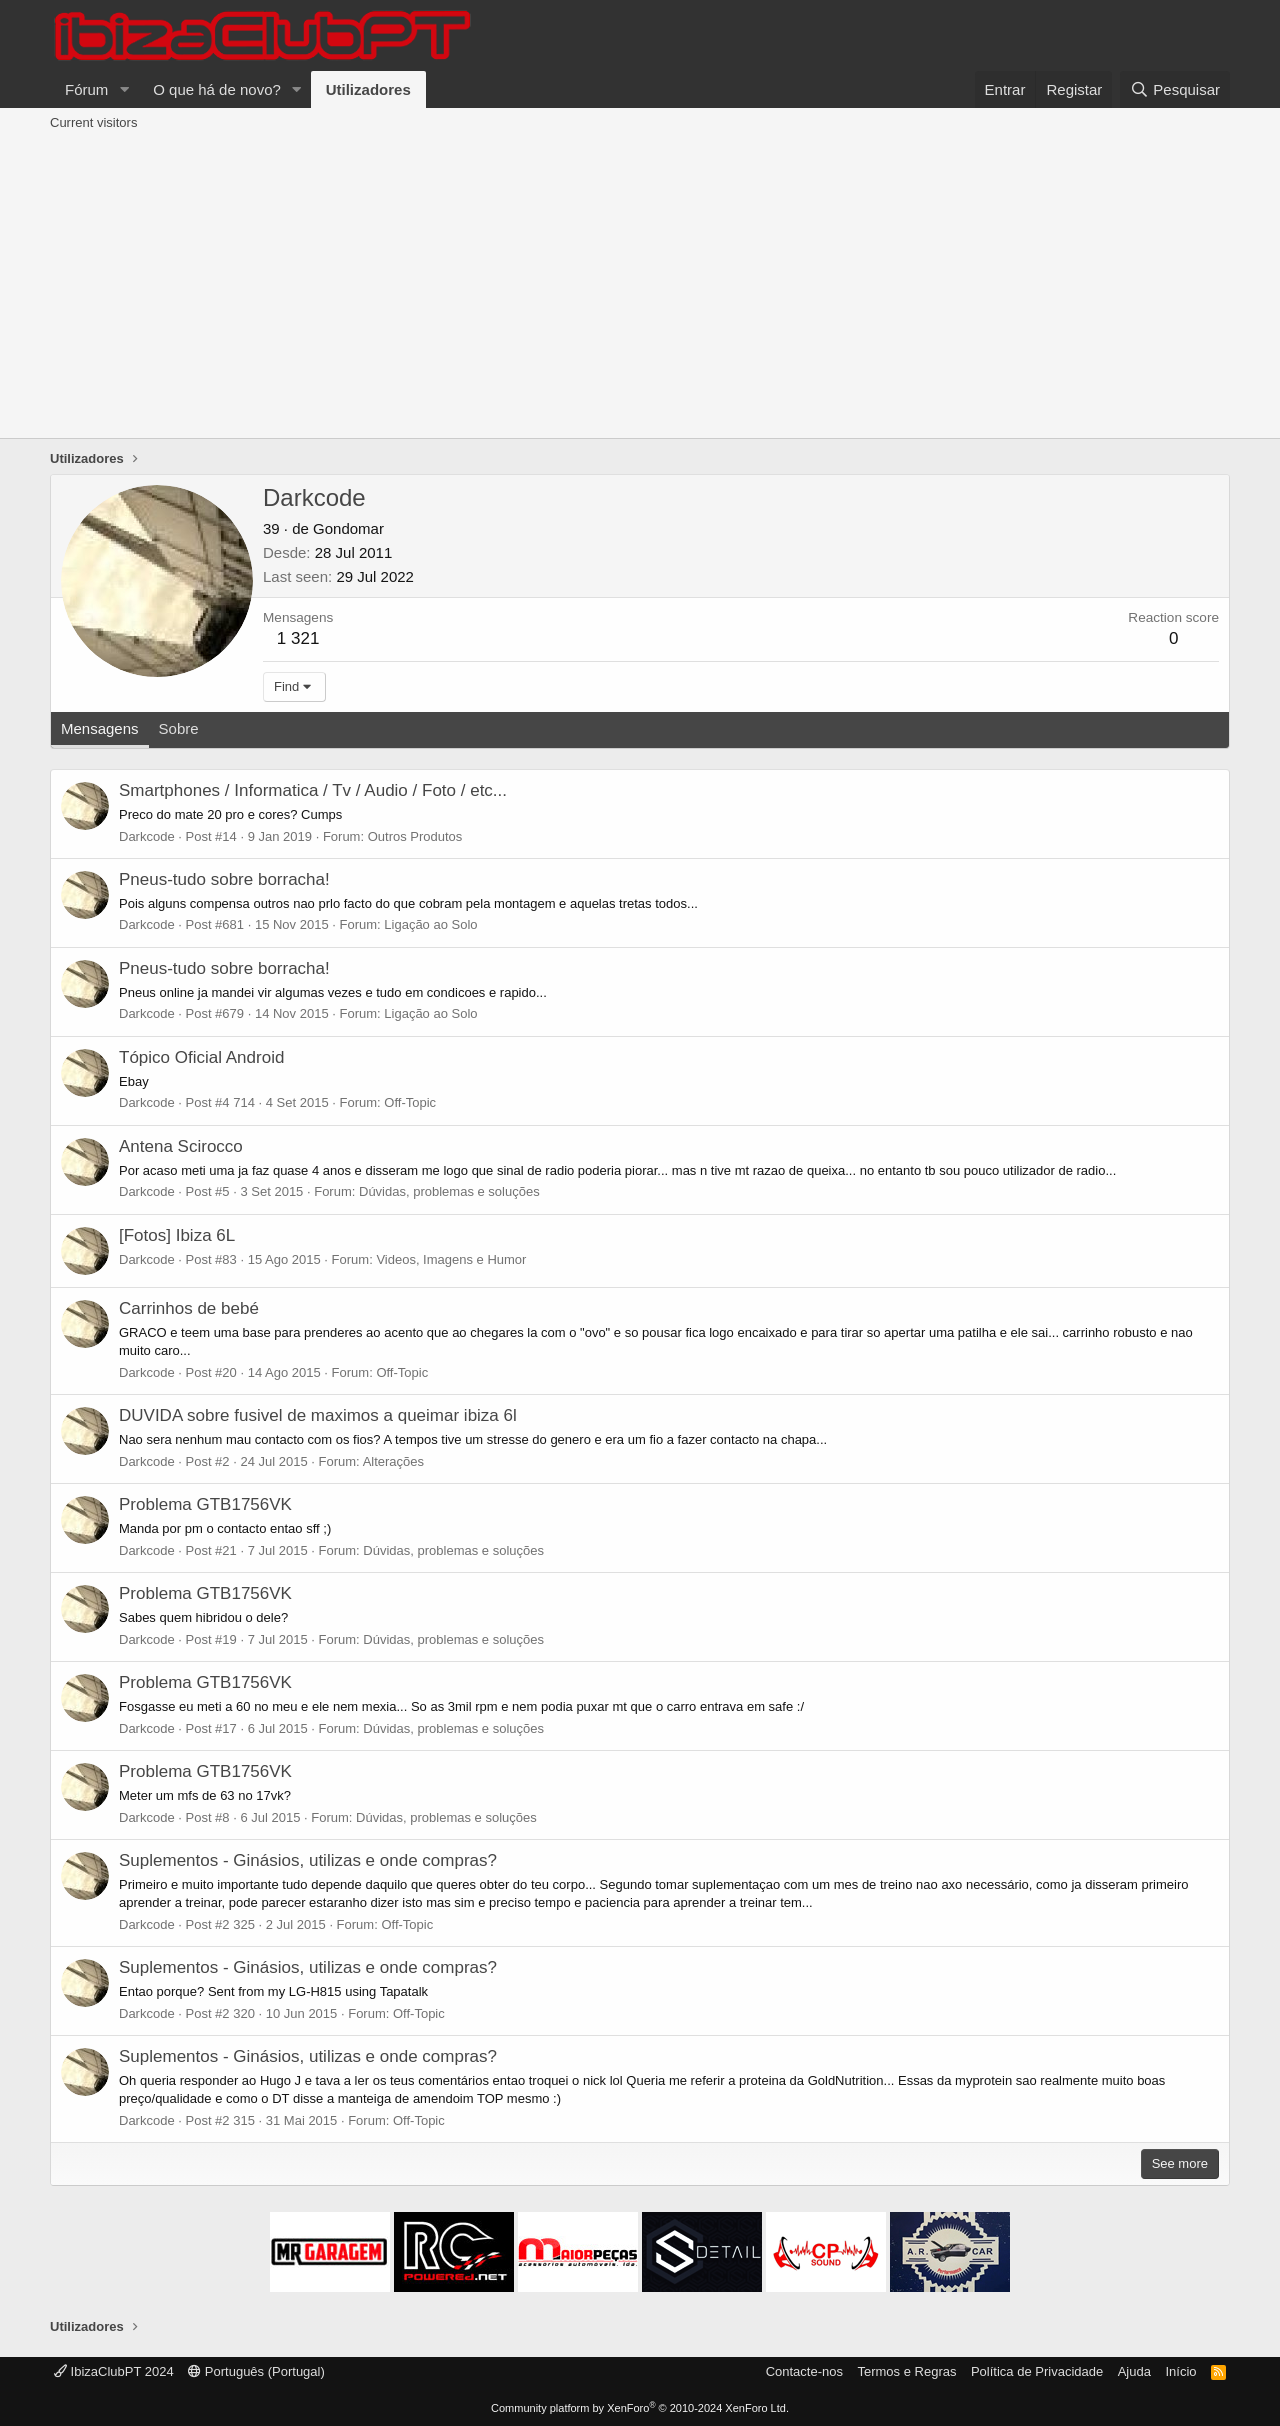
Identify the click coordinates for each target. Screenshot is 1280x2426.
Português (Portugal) (256, 2371)
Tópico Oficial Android (201, 1057)
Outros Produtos (415, 836)
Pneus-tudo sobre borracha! (224, 879)
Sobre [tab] (179, 728)
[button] (124, 89)
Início (1180, 2371)
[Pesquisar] (1175, 89)
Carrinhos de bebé (189, 1308)
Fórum (86, 89)
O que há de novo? (217, 89)
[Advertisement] (640, 288)
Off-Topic (410, 1102)
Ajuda (1134, 2371)
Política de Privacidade (1037, 2371)
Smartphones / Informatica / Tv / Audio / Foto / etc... (313, 790)
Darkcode (147, 836)
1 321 (298, 638)
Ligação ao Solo (430, 924)
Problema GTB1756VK (205, 1504)
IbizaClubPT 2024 (114, 2371)
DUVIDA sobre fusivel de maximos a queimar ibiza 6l (318, 1415)
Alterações (393, 1461)
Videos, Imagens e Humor (451, 1259)
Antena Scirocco (181, 1146)
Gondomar (348, 528)
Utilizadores (368, 89)
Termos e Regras (906, 2371)
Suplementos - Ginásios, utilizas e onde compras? (308, 1860)
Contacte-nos (804, 2371)
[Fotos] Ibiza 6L (177, 1235)
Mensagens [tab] (100, 728)
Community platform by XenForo (640, 2408)
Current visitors (93, 122)
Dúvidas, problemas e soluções (449, 1191)
